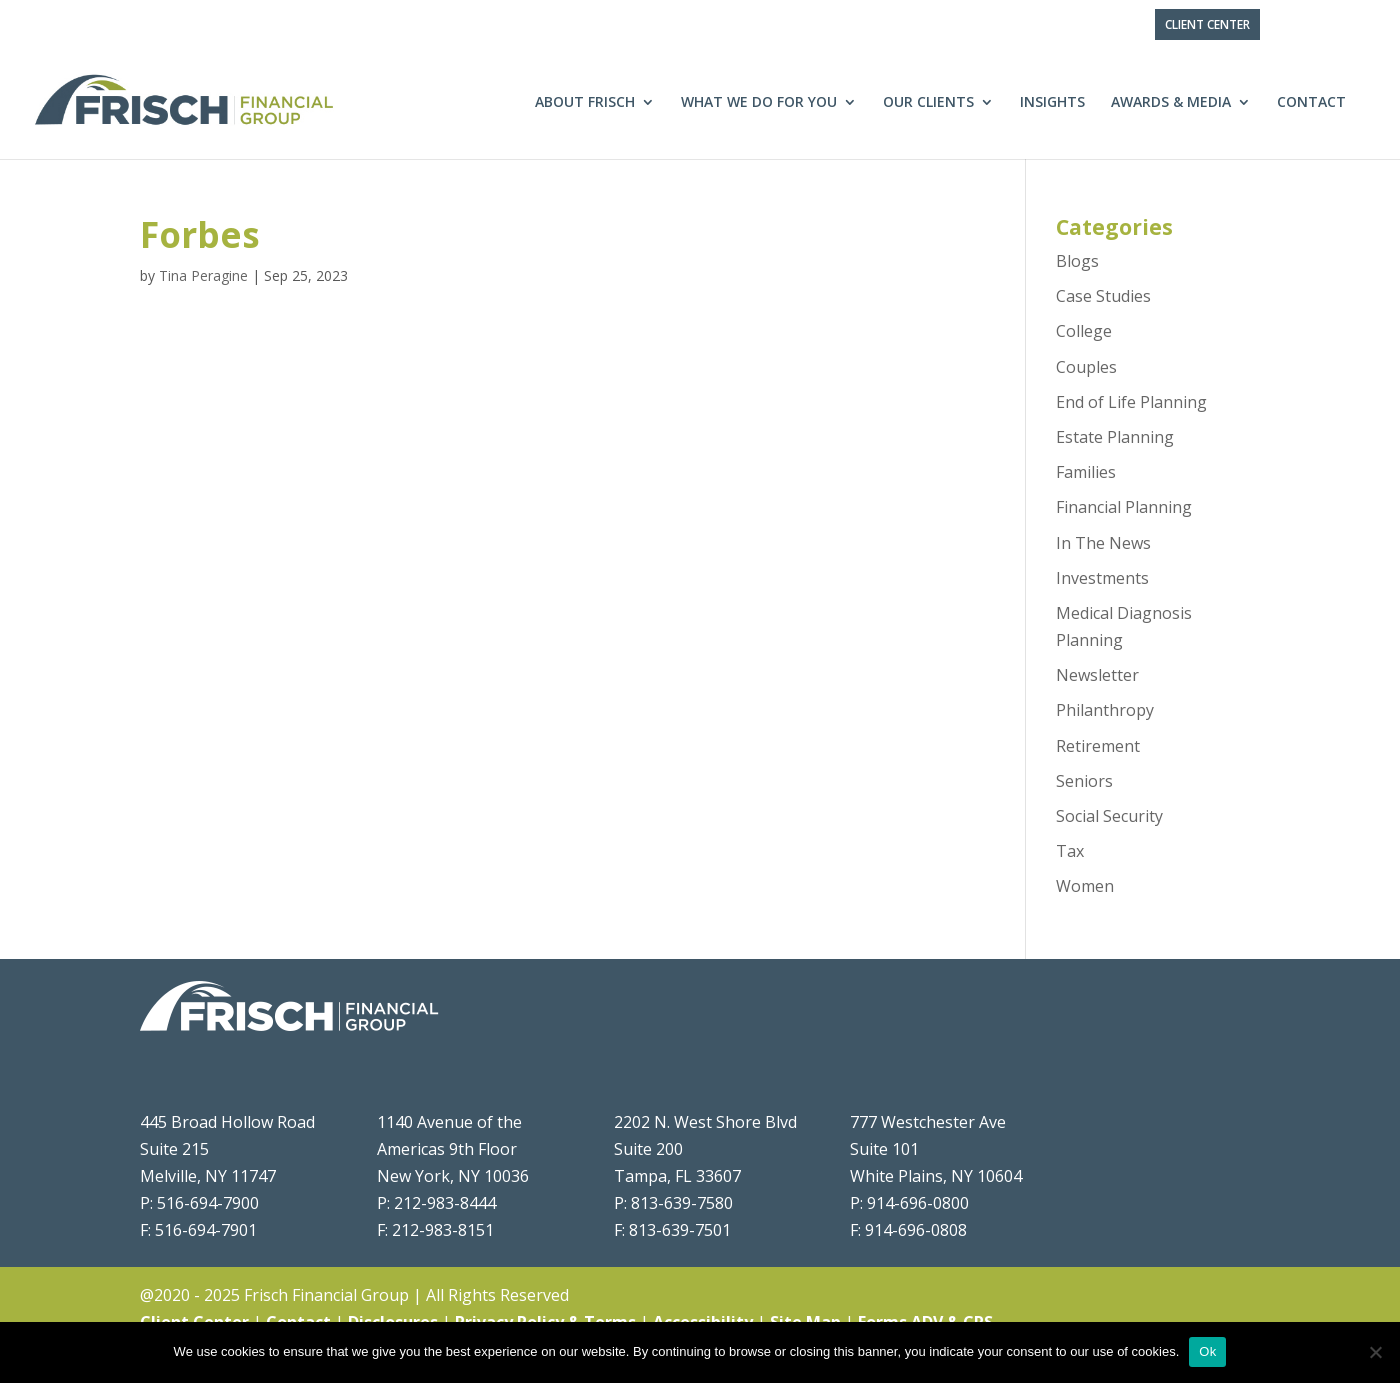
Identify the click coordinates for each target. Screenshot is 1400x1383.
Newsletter (1097, 675)
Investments (1102, 578)
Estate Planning (1115, 437)
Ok (1207, 1351)
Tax (1070, 851)
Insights (1052, 103)
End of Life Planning (1131, 402)
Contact (1311, 103)
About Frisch (585, 103)
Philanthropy (1105, 710)
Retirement (1098, 746)
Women (1085, 886)
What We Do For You (759, 103)
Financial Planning (1124, 507)
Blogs (1077, 261)
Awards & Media (1171, 103)
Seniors (1084, 781)
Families (1086, 472)
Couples (1086, 367)
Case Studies (1103, 296)
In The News (1103, 543)
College (1084, 331)
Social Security (1109, 816)
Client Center (1207, 24)
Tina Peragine (203, 275)
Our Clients (928, 103)
